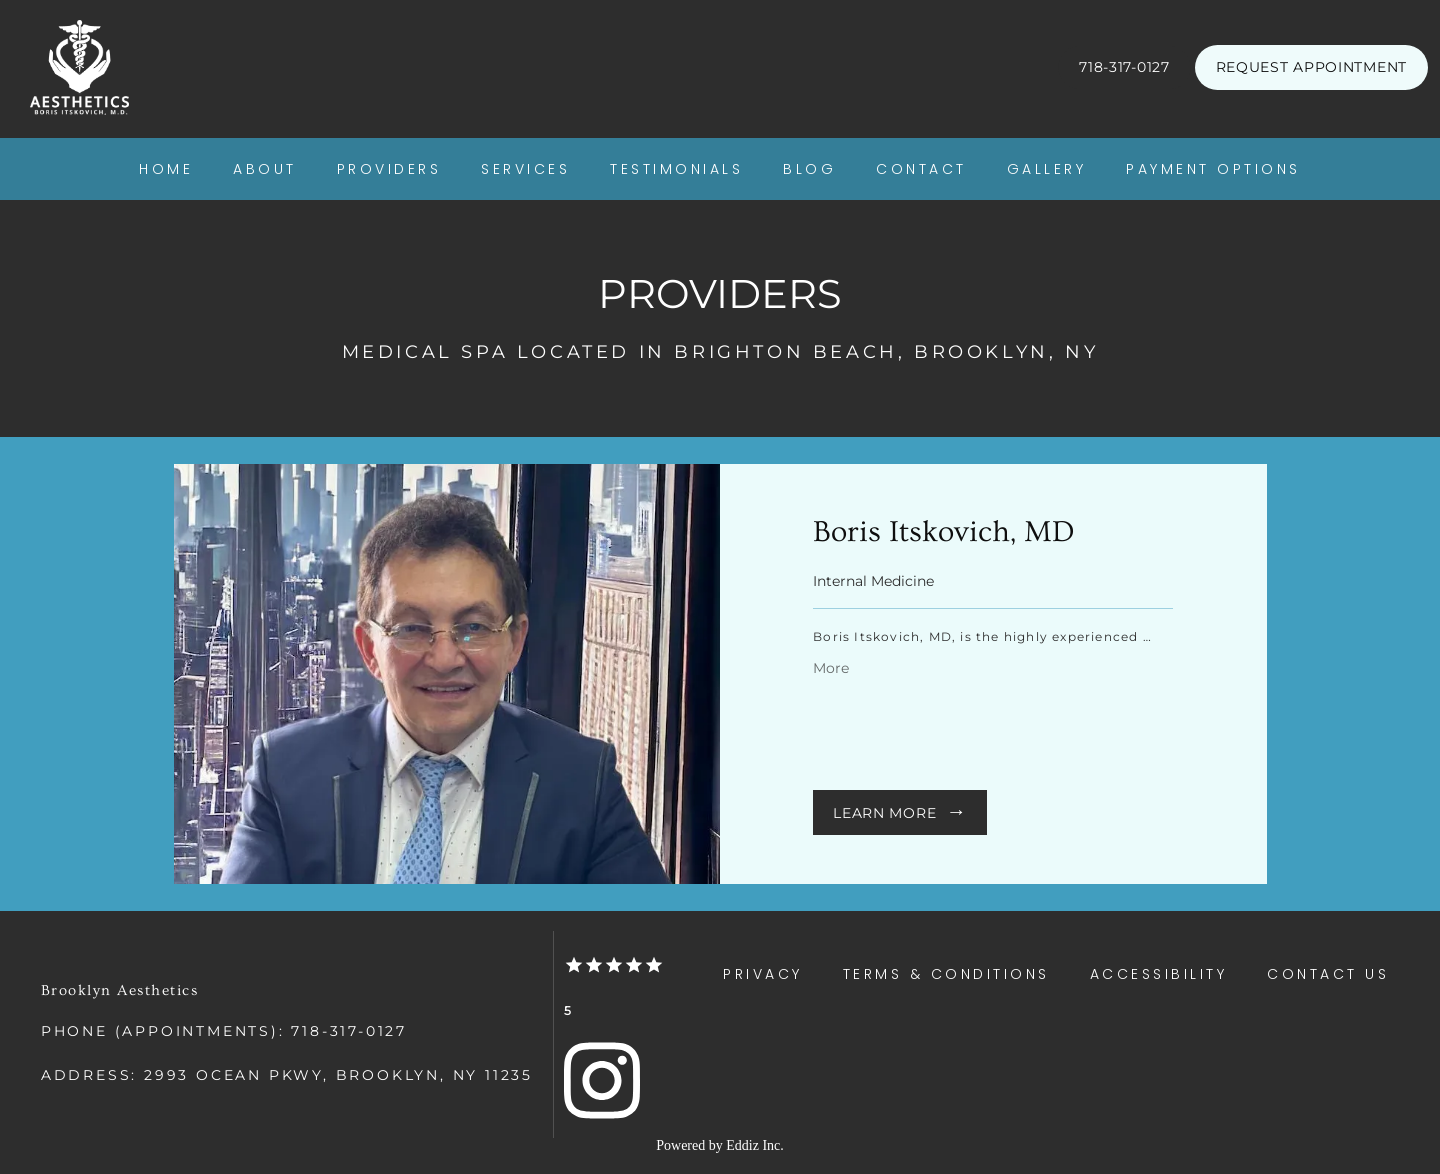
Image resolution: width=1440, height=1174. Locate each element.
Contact (921, 169)
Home (166, 169)
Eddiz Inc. (755, 1145)
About (265, 169)
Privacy (763, 974)
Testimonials (676, 169)
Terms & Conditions (946, 974)
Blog (809, 169)
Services (525, 169)
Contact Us (1328, 974)
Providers (389, 169)
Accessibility (1159, 974)
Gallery (1047, 169)
